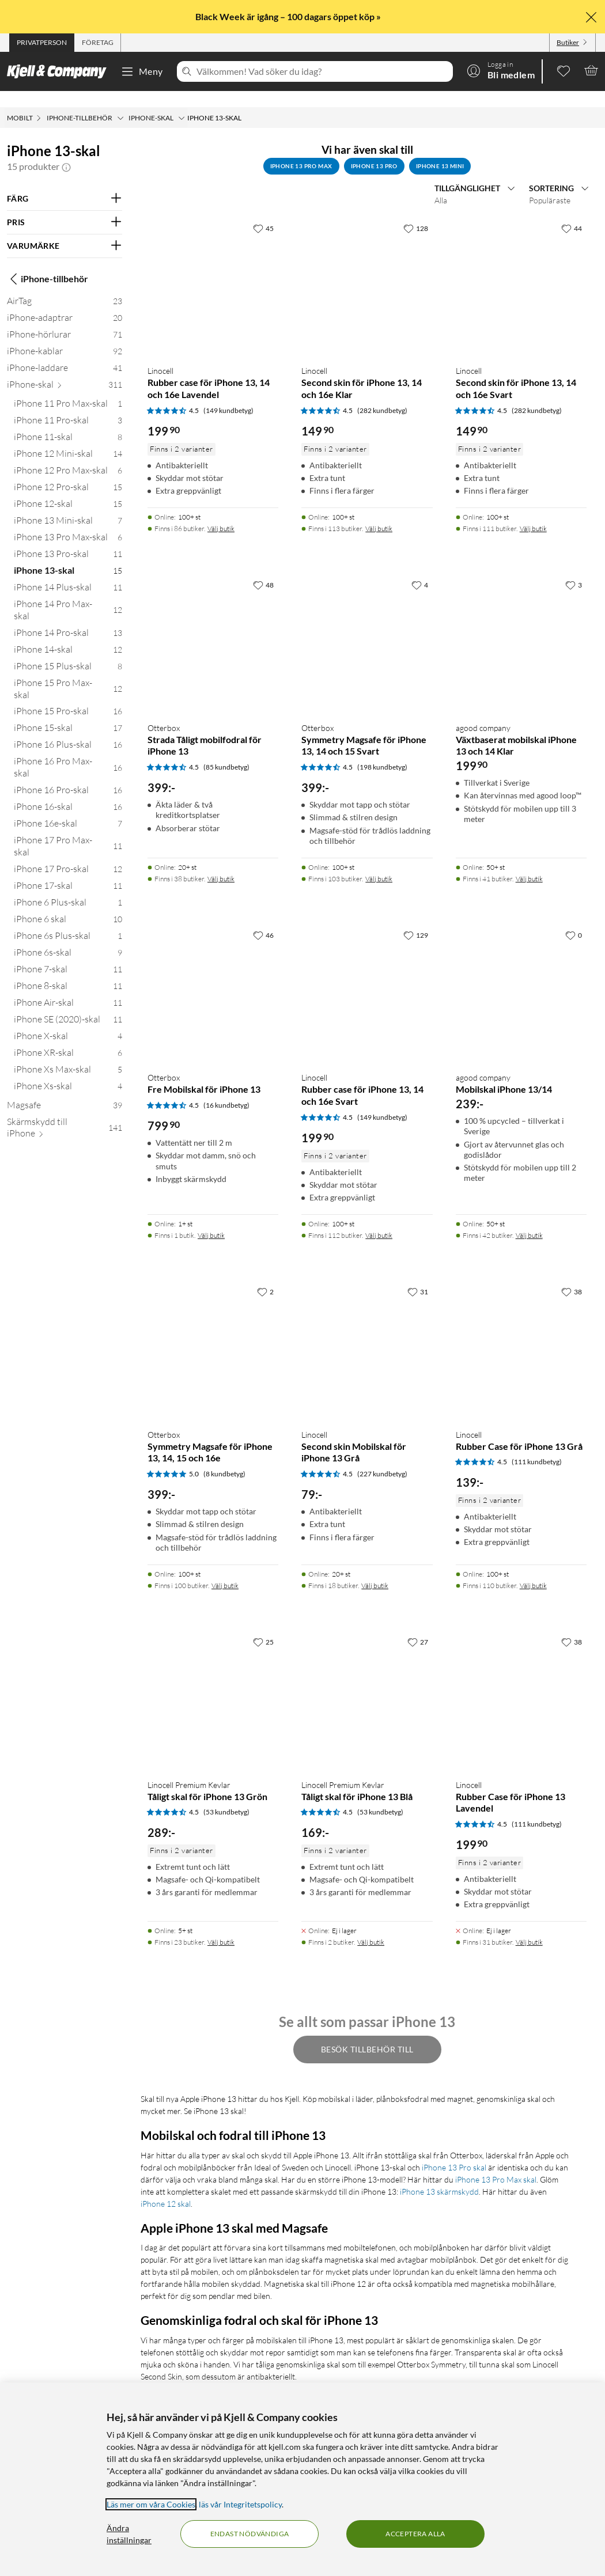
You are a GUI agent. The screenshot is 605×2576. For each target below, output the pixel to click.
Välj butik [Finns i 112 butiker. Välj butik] (378, 1219)
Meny (141, 71)
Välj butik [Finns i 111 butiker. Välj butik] (533, 512)
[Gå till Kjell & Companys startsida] (60, 71)
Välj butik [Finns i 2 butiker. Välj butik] (370, 1926)
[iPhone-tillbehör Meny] (120, 102)
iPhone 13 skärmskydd (439, 2175)
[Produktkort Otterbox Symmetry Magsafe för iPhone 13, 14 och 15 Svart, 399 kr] (367, 624)
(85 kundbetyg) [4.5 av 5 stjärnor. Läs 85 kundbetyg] (226, 751)
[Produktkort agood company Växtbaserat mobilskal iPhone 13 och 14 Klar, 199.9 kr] (521, 624)
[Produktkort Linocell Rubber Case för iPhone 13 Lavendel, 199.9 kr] (521, 1681)
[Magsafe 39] (64, 1091)
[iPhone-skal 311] (64, 370)
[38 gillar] (571, 1275)
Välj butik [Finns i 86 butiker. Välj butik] (221, 512)
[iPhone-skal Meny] (181, 102)
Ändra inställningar (129, 2534)
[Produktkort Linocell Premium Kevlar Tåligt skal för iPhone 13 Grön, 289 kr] (213, 1681)
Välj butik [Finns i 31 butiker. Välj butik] (529, 1926)
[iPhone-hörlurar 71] (64, 320)
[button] (66, 150)
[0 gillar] (573, 919)
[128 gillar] (415, 212)
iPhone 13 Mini (440, 149)
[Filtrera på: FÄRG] (64, 183)
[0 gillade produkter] (563, 70)
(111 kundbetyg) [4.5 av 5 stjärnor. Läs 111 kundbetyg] (537, 1445)
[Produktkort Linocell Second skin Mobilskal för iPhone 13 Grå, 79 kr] (367, 1330)
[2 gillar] (265, 1275)
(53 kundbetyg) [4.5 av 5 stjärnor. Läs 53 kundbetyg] (226, 1795)
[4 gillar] (419, 568)
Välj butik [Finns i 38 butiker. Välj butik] (221, 862)
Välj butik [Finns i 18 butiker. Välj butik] (374, 1569)
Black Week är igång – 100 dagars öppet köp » (289, 16)
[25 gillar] (263, 1625)
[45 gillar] (263, 212)
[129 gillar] (415, 919)
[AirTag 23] (64, 287)
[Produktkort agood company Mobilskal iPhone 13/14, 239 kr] (521, 974)
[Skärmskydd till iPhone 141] (64, 1114)
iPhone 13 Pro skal (454, 2151)
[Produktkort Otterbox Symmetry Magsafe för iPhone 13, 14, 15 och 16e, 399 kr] (213, 1330)
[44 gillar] (571, 212)
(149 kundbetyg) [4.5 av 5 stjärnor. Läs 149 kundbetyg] (228, 394)
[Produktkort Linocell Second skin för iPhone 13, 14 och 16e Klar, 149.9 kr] (367, 267)
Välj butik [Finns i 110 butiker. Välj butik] (533, 1569)
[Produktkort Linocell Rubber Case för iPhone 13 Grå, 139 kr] (521, 1330)
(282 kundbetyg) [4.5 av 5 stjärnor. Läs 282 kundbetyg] (382, 394)
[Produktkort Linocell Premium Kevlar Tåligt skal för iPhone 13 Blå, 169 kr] (367, 1681)
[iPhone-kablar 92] (64, 337)
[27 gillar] (417, 1625)
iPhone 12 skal (166, 2187)
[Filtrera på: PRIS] (64, 206)
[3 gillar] (573, 568)
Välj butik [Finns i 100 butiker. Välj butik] (225, 1569)
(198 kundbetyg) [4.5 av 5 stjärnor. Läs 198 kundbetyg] (382, 751)
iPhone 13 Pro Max (301, 149)
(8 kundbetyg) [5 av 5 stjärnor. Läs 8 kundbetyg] (224, 1457)
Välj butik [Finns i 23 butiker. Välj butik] (221, 1926)
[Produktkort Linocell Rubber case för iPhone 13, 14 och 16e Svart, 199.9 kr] (367, 974)
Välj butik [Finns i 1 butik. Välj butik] (211, 1219)
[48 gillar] (263, 568)
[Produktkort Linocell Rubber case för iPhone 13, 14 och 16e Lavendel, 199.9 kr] (213, 267)
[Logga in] (501, 70)
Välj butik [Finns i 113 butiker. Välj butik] (378, 512)
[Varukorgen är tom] (591, 70)
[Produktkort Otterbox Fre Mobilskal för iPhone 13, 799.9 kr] (213, 974)
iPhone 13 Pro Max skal (495, 2163)
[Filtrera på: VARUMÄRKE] (64, 230)
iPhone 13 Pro (374, 149)
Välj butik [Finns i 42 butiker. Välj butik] (529, 1219)
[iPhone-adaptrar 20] (64, 304)
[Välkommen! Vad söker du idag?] (322, 71)
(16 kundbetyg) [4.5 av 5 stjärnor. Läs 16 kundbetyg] (226, 1089)
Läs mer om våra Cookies (151, 2504)
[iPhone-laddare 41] (64, 354)
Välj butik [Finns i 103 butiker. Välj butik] (378, 862)
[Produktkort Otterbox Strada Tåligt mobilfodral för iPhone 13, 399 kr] (213, 624)
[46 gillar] (263, 919)
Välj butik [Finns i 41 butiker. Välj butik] (529, 862)
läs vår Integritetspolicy (240, 2504)
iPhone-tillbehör (47, 263)
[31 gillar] (417, 1275)
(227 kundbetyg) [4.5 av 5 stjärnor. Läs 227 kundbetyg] (382, 1457)
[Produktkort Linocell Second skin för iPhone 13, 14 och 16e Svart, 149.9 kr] (521, 267)
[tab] (41, 42)
